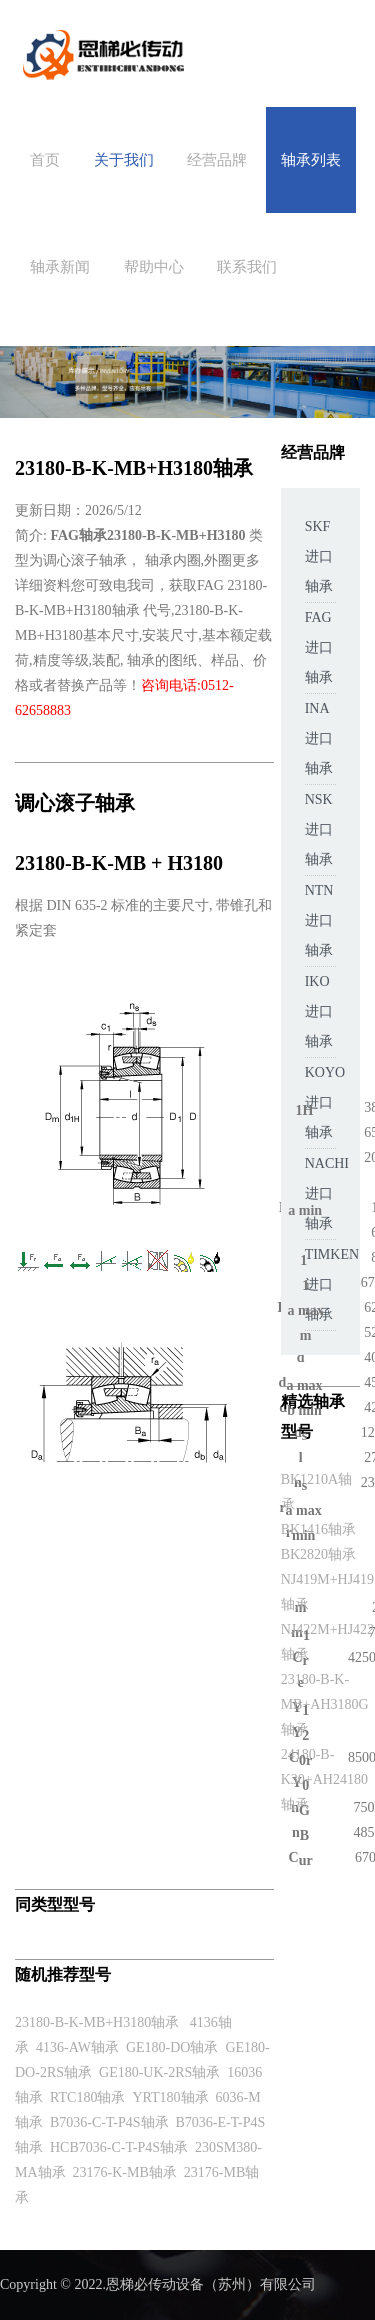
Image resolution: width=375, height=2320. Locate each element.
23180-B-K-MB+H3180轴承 (97, 2022)
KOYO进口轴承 (325, 1102)
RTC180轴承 (87, 2097)
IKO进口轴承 (319, 1011)
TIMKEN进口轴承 (332, 1284)
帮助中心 (154, 267)
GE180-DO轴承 (172, 2047)
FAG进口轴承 (319, 647)
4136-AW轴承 (77, 2047)
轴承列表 (311, 160)
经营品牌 (217, 160)
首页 (45, 160)
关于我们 (124, 160)
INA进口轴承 (319, 738)
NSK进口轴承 (319, 829)
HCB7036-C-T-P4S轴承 (119, 2147)
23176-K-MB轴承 (125, 2172)
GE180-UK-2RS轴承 (159, 2072)
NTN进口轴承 (319, 920)
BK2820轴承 (318, 1554)
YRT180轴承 (170, 2097)
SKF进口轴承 (319, 556)
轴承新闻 (60, 267)
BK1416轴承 (318, 1529)
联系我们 (247, 267)
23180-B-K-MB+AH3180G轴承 (325, 1704)
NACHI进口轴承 (327, 1193)
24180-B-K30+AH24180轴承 (324, 1779)
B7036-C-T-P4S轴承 (109, 2122)
